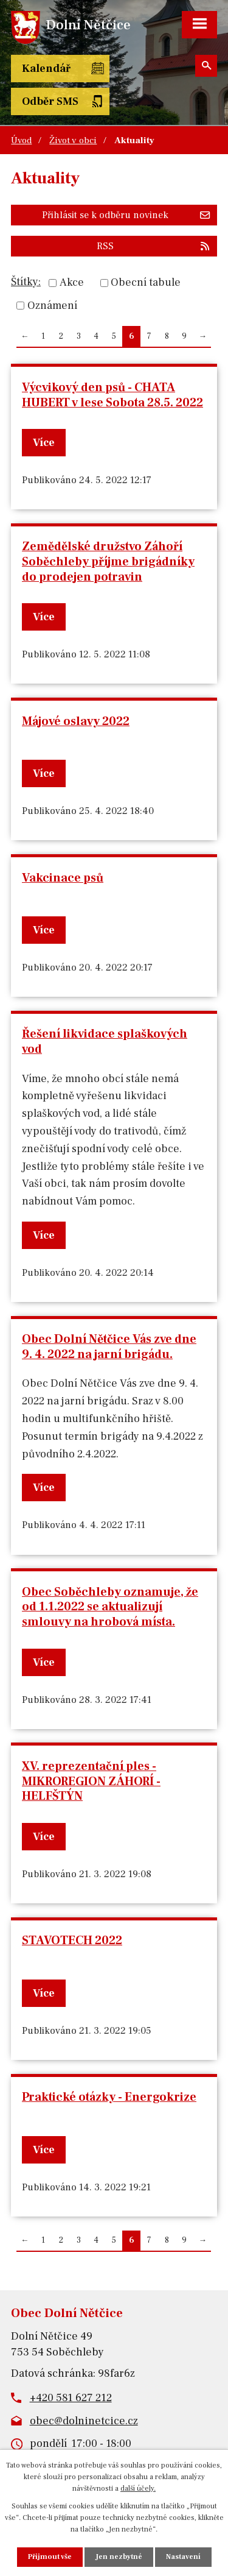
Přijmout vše (50, 2556)
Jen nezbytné (118, 2556)
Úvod (21, 140)
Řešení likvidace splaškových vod (104, 1041)
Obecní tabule (146, 283)
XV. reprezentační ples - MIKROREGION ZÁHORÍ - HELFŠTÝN (91, 1781)
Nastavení (183, 2556)
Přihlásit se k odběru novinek (126, 214)
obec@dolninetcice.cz (84, 2421)
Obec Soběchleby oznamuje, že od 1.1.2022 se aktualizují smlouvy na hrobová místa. (110, 1607)
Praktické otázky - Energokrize (109, 2097)
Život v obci (73, 140)
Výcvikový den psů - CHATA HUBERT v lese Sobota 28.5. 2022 (112, 395)
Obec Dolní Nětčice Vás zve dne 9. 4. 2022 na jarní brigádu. (109, 1346)
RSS (154, 245)
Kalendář (46, 69)
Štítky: (26, 282)
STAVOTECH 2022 (72, 1940)
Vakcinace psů (62, 878)
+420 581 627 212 (71, 2398)
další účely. (138, 2488)
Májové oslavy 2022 (76, 721)
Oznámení (52, 306)
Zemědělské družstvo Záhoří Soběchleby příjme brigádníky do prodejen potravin (108, 561)
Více (44, 443)
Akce (72, 283)
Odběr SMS (50, 101)
